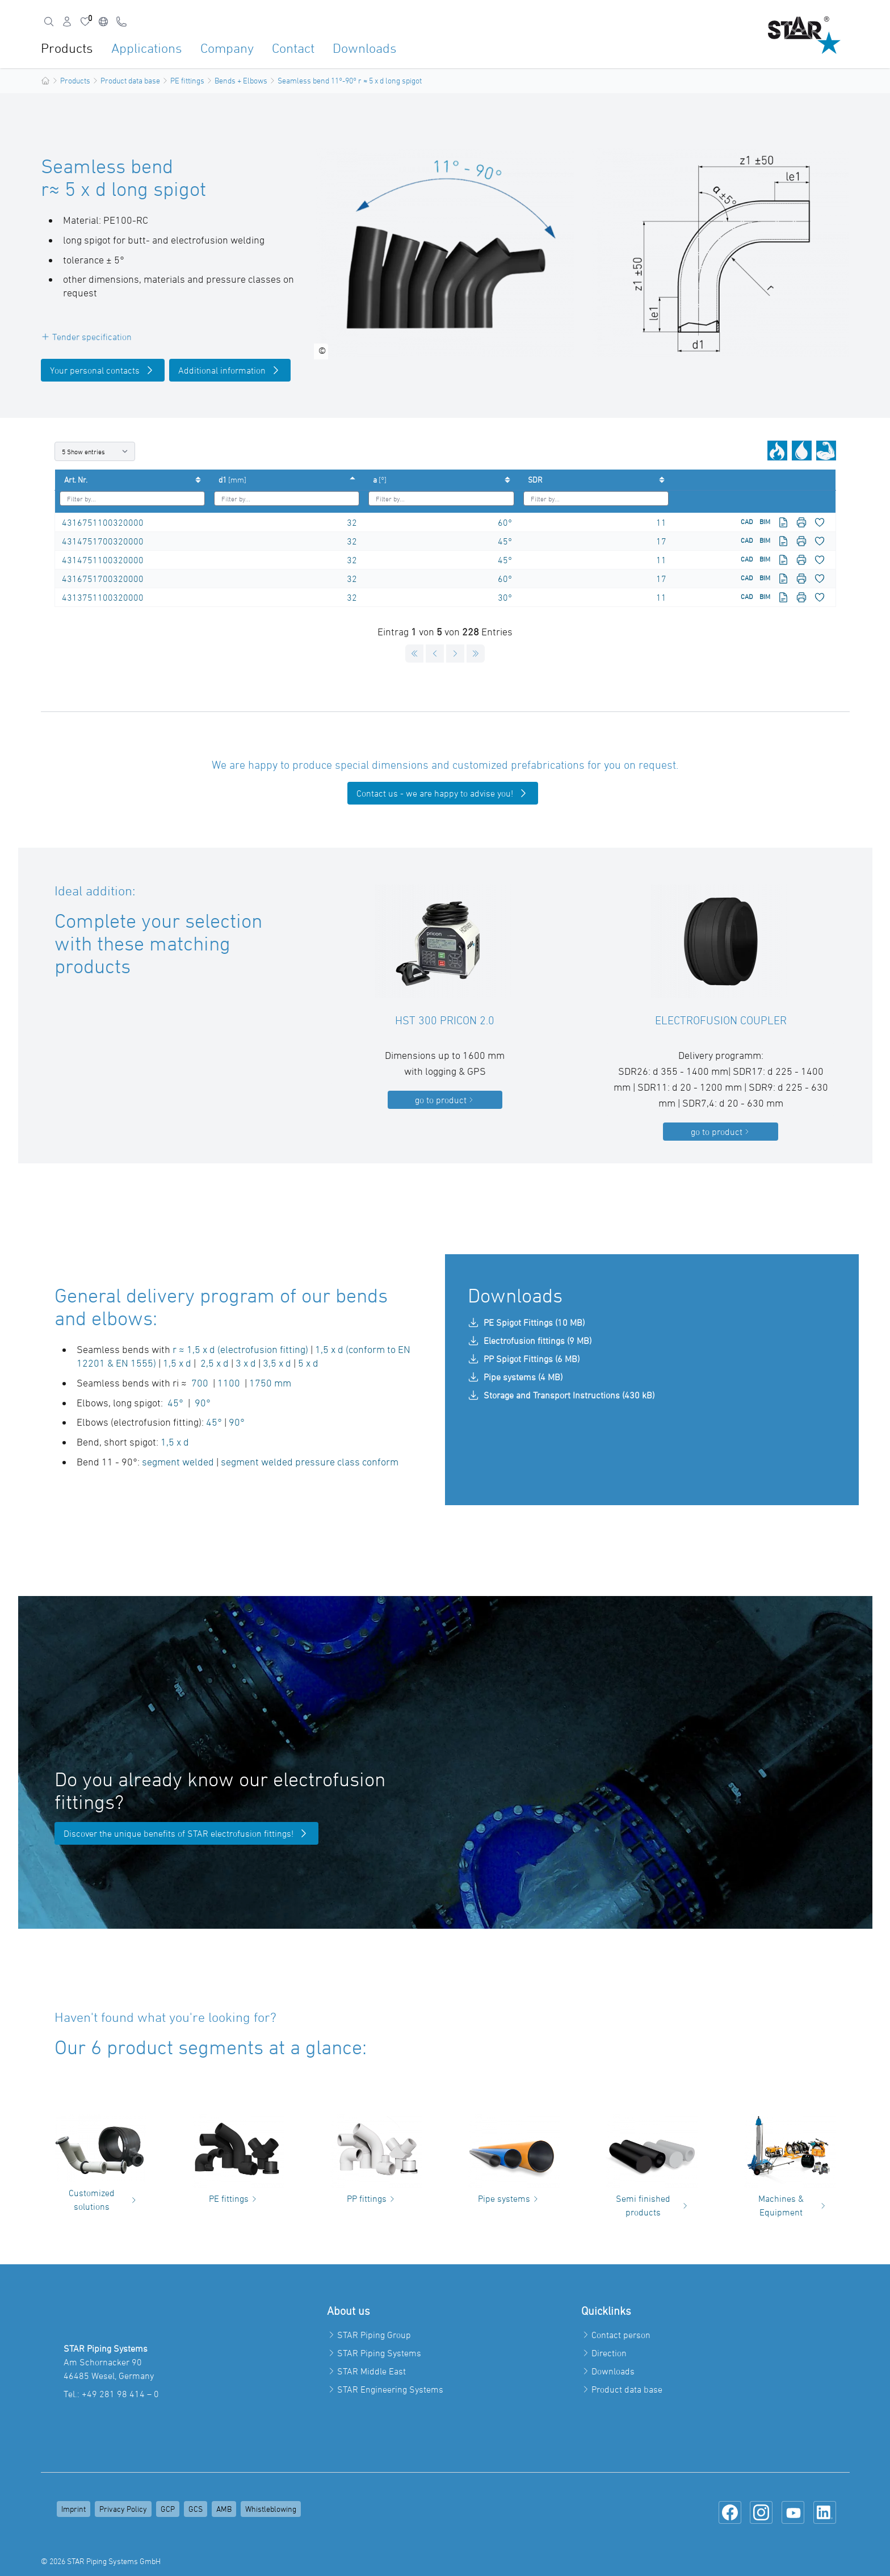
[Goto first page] (414, 653)
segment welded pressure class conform (309, 1462)
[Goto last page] (476, 653)
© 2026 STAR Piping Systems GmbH (101, 2561)
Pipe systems (509, 2198)
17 (661, 541)
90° (203, 1403)
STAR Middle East (371, 2371)
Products (67, 48)
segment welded (178, 1462)
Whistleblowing (270, 2509)
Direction (609, 2353)
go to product (445, 1100)
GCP (168, 2509)
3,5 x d (276, 1363)
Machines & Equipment (793, 2205)
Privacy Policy (123, 2509)
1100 (228, 1383)
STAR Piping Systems (379, 2353)
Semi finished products (653, 2205)
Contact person (620, 2335)
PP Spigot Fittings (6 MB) (524, 1358)
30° (505, 597)
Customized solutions (104, 2199)
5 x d (308, 1363)
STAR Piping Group (374, 2335)
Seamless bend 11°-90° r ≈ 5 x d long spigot (350, 80)
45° (505, 541)
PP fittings (372, 2198)
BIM (764, 521)
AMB (224, 2509)
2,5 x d (214, 1363)
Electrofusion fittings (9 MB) (529, 1340)
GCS (195, 2509)
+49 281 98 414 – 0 (120, 2394)
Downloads (365, 48)
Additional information (230, 370)
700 (198, 1383)
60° (505, 522)
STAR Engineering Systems (390, 2389)
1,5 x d (177, 1363)
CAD (747, 521)
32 (352, 522)
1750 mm (270, 1383)
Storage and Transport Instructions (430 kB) (561, 1395)
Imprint (73, 2509)
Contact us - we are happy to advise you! (442, 793)
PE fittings (187, 80)
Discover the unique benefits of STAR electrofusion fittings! (186, 1833)
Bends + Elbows (241, 80)
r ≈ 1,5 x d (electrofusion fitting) (240, 1349)
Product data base (130, 80)
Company (227, 48)
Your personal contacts (103, 370)
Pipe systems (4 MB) (515, 1377)
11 (661, 522)
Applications (146, 48)
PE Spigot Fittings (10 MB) (526, 1322)
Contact (293, 48)
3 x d (247, 1363)
